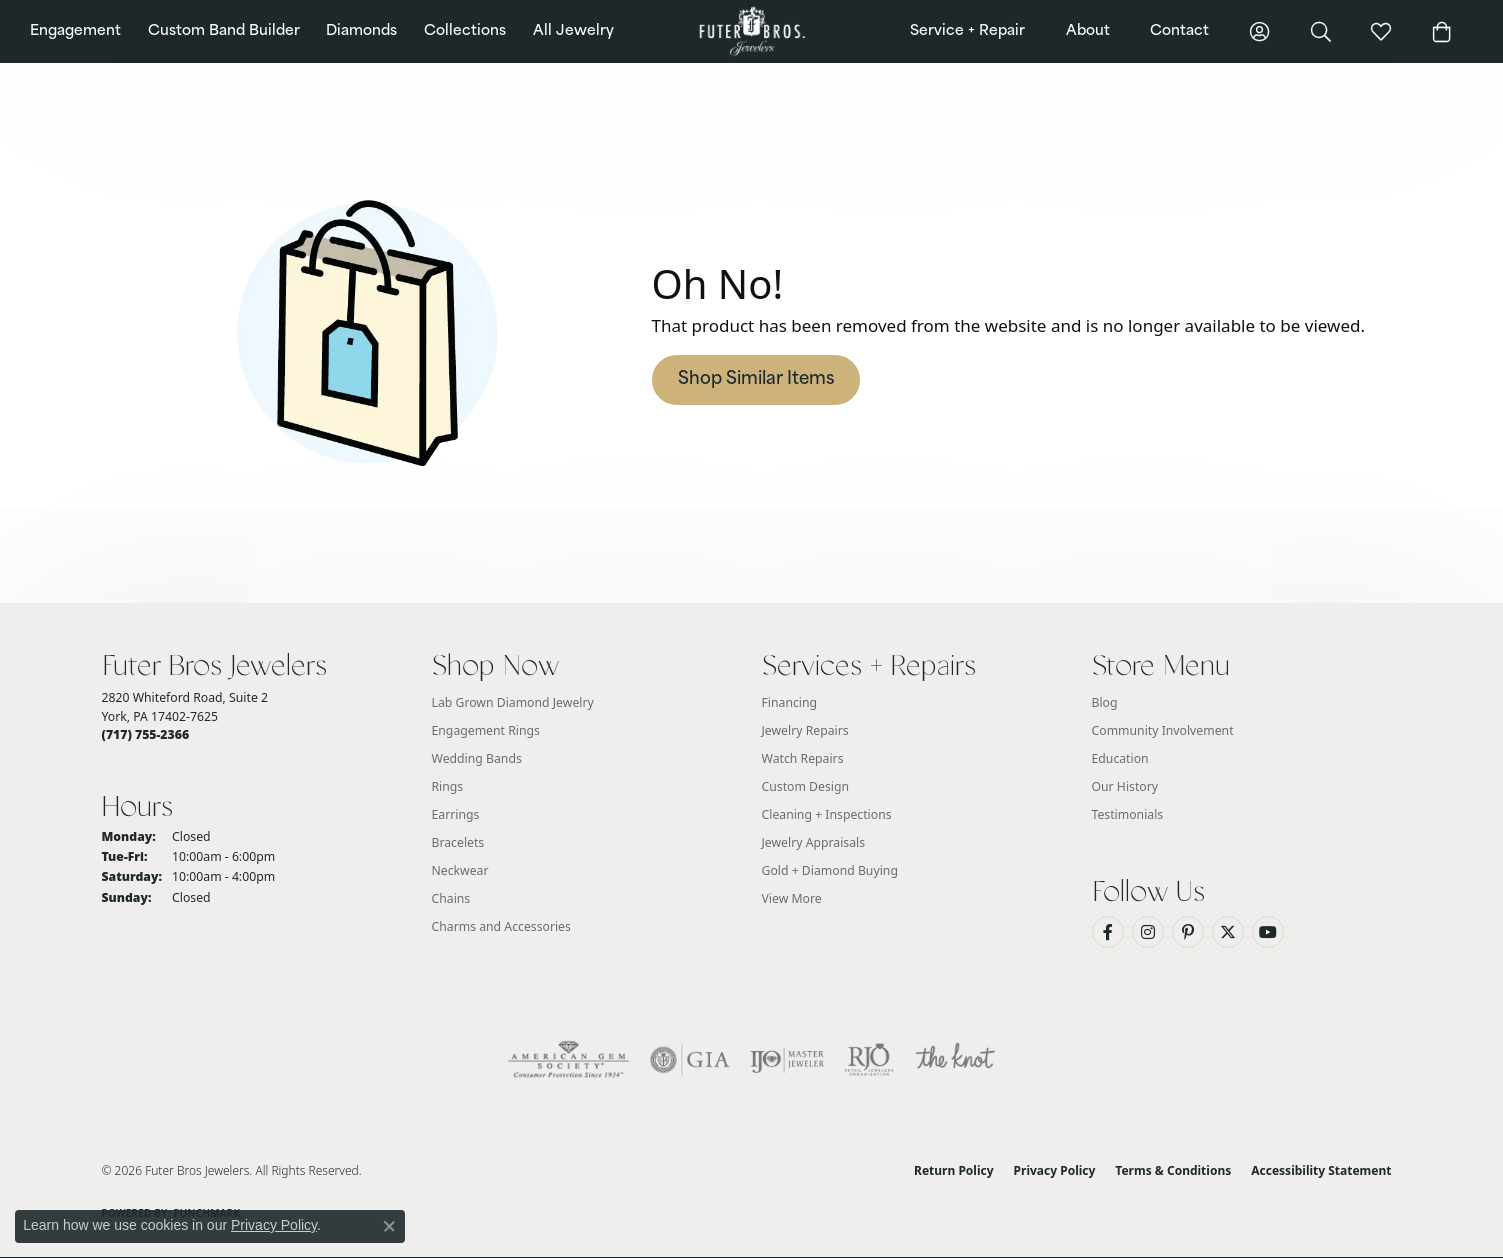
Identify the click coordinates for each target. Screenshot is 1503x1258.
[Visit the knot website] (955, 1060)
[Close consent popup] (389, 1226)
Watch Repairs (803, 758)
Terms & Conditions (1173, 1170)
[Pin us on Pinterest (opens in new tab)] (1188, 932)
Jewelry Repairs (805, 730)
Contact (1179, 31)
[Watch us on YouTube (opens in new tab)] (1268, 932)
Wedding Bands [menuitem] (477, 758)
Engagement (75, 31)
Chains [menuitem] (451, 898)
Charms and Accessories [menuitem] (501, 926)
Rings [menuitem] (448, 786)
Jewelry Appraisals (814, 842)
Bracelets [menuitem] (458, 842)
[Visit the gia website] (690, 1060)
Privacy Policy (1055, 1170)
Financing (790, 702)
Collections (465, 31)
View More (792, 898)
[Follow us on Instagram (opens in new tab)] (1148, 932)
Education (1120, 758)
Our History (1125, 786)
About (1088, 31)
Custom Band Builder (224, 31)
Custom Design (806, 786)
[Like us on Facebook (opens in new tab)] (1108, 932)
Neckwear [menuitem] (460, 870)
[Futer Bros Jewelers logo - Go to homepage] (752, 31)
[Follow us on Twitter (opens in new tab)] (1228, 932)
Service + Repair (967, 31)
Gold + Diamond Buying (830, 870)
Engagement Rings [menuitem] (486, 730)
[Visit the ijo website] (787, 1060)
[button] (1260, 31)
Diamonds (361, 31)
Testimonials (1128, 814)
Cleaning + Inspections (827, 814)
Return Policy (954, 1170)
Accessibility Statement (1321, 1170)
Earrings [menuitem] (456, 814)
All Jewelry (573, 31)
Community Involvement (1163, 730)
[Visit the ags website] (568, 1060)
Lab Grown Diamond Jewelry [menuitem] (513, 702)
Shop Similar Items (756, 379)
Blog (1105, 702)
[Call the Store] (146, 734)
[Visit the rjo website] (869, 1060)
